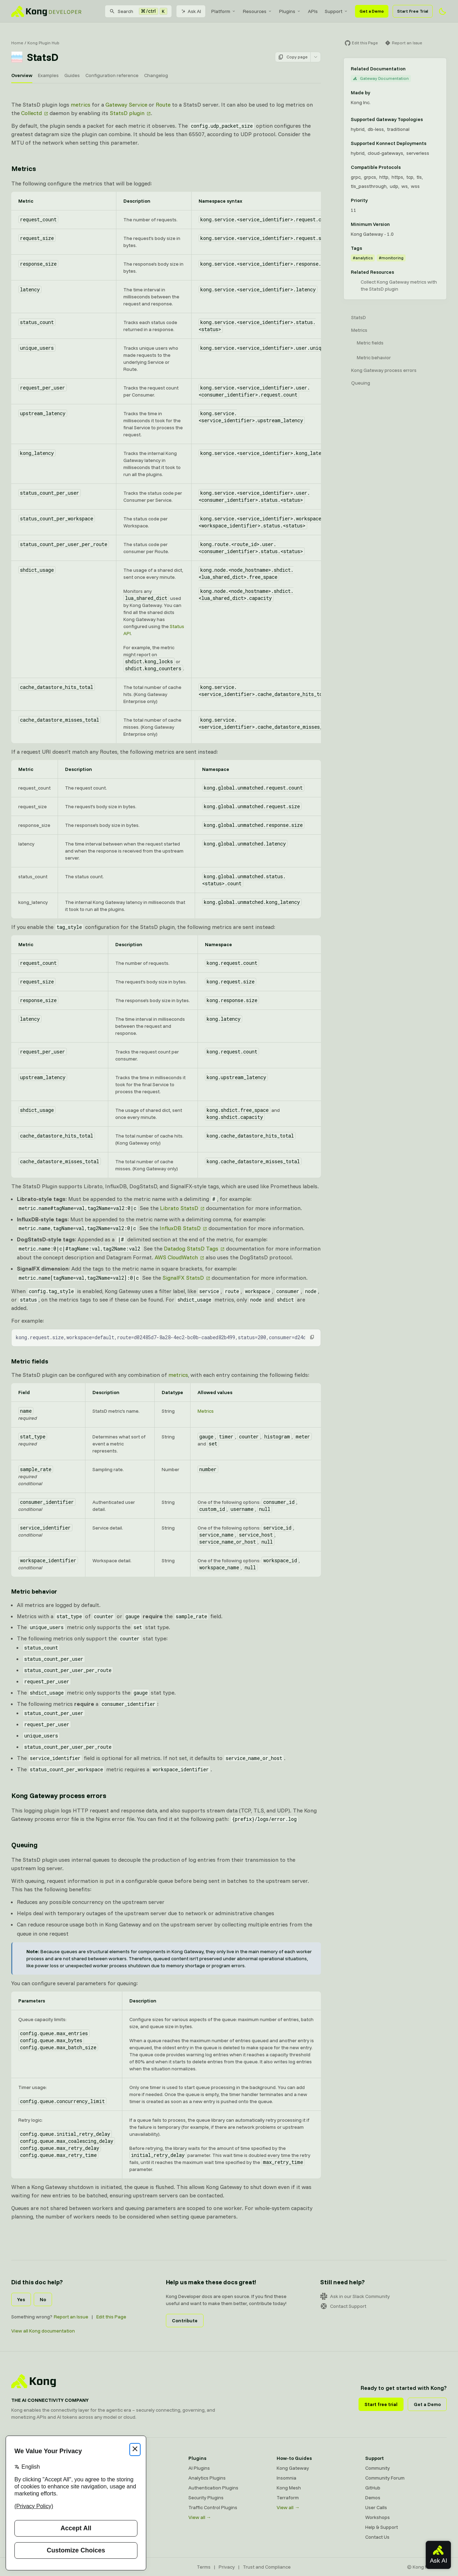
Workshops (377, 2517)
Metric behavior (374, 357)
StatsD (358, 317)
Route (163, 104)
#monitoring (391, 257)
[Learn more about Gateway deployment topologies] (427, 119)
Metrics (206, 1411)
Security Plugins (206, 2497)
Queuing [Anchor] (24, 1844)
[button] (312, 1337)
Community (377, 2468)
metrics (80, 104)
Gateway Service (126, 104)
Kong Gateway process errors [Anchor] (58, 1795)
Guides (72, 75)
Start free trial (381, 2404)
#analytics (363, 257)
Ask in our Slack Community (355, 2296)
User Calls (376, 2507)
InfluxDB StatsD (180, 1228)
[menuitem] (223, 11)
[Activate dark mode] (442, 11)
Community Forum (385, 2478)
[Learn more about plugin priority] (372, 200)
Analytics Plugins (207, 2478)
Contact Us (377, 2537)
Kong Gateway (293, 2468)
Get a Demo (372, 11)
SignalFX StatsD (183, 1277)
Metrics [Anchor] (23, 168)
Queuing (360, 383)
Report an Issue (71, 2317)
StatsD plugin (127, 112)
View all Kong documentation (43, 2331)
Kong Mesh (289, 2488)
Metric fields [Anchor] (29, 1361)
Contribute (185, 2320)
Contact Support (343, 2306)
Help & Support (381, 2527)
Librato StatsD (179, 1207)
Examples (48, 75)
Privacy (227, 2567)
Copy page (293, 57)
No (43, 2299)
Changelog (156, 75)
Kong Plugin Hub (43, 42)
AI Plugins (199, 2468)
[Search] (138, 11)
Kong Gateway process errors (384, 370)
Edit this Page (111, 2317)
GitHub (372, 2488)
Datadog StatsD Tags (191, 1248)
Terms (204, 2567)
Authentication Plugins (213, 2488)
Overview (21, 75)
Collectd (31, 112)
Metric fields (370, 343)
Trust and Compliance (267, 2567)
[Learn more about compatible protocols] (405, 167)
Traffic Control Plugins (212, 2507)
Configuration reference (111, 75)
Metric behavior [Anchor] (34, 1591)
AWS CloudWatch (176, 1257)
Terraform (288, 2497)
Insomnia (286, 2478)
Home (17, 42)
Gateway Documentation (381, 78)
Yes (21, 2299)
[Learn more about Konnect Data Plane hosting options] (430, 143)
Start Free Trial (412, 11)
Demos (372, 2497)
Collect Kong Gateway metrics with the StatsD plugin (399, 285)
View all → (199, 2517)
